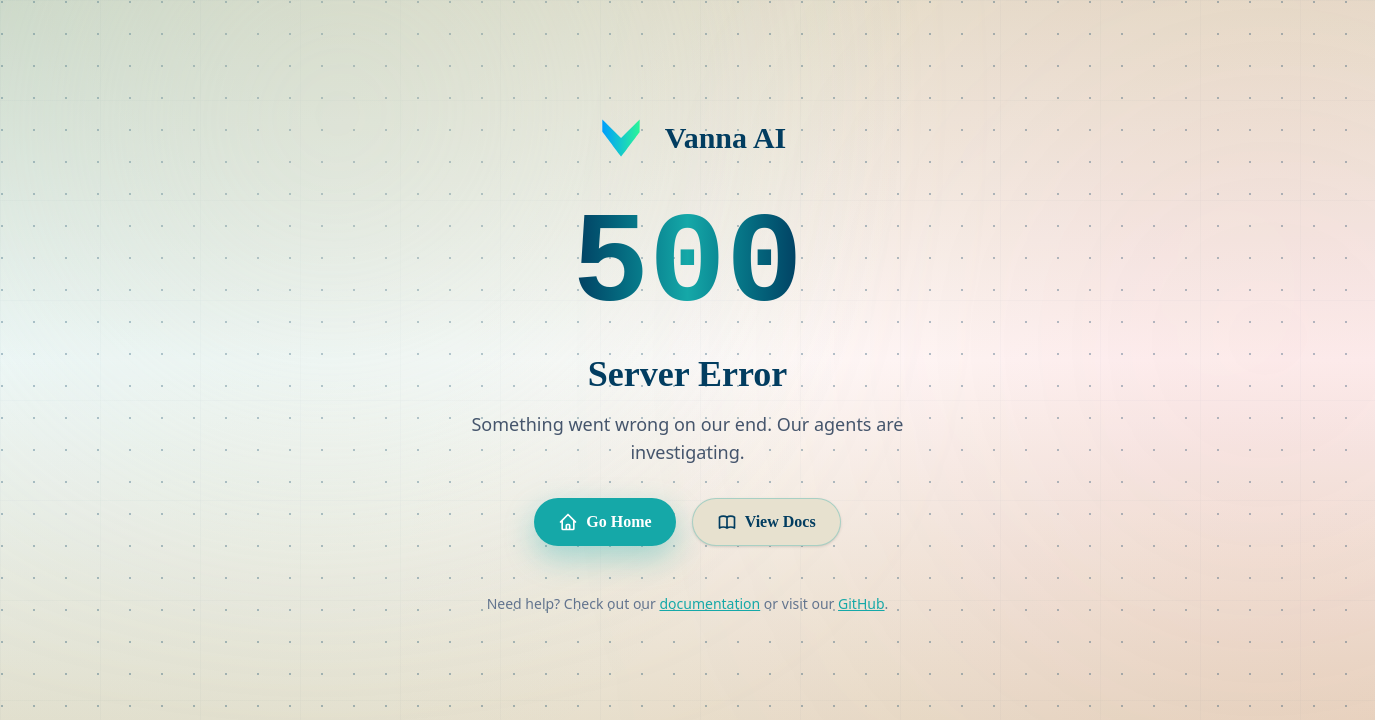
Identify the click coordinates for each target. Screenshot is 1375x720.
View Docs (766, 522)
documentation (709, 603)
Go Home (604, 522)
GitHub (861, 603)
